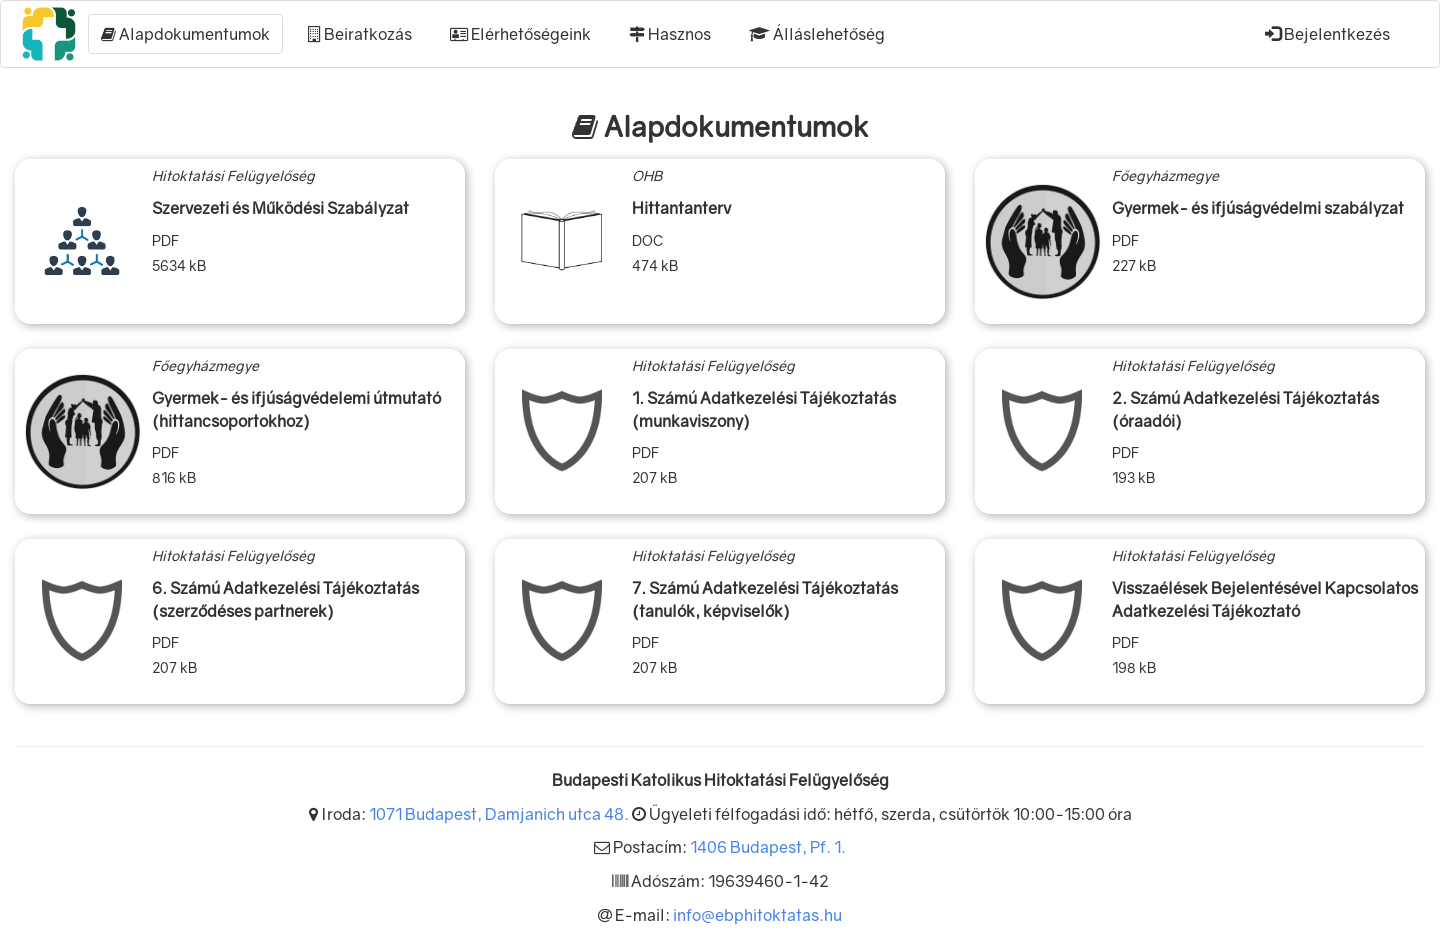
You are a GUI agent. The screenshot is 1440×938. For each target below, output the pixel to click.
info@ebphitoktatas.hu (757, 915)
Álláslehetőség (817, 34)
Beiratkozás (360, 34)
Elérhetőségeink (520, 34)
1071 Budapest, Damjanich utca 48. (499, 814)
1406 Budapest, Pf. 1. (768, 847)
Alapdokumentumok (185, 34)
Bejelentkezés (1327, 34)
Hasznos (670, 34)
